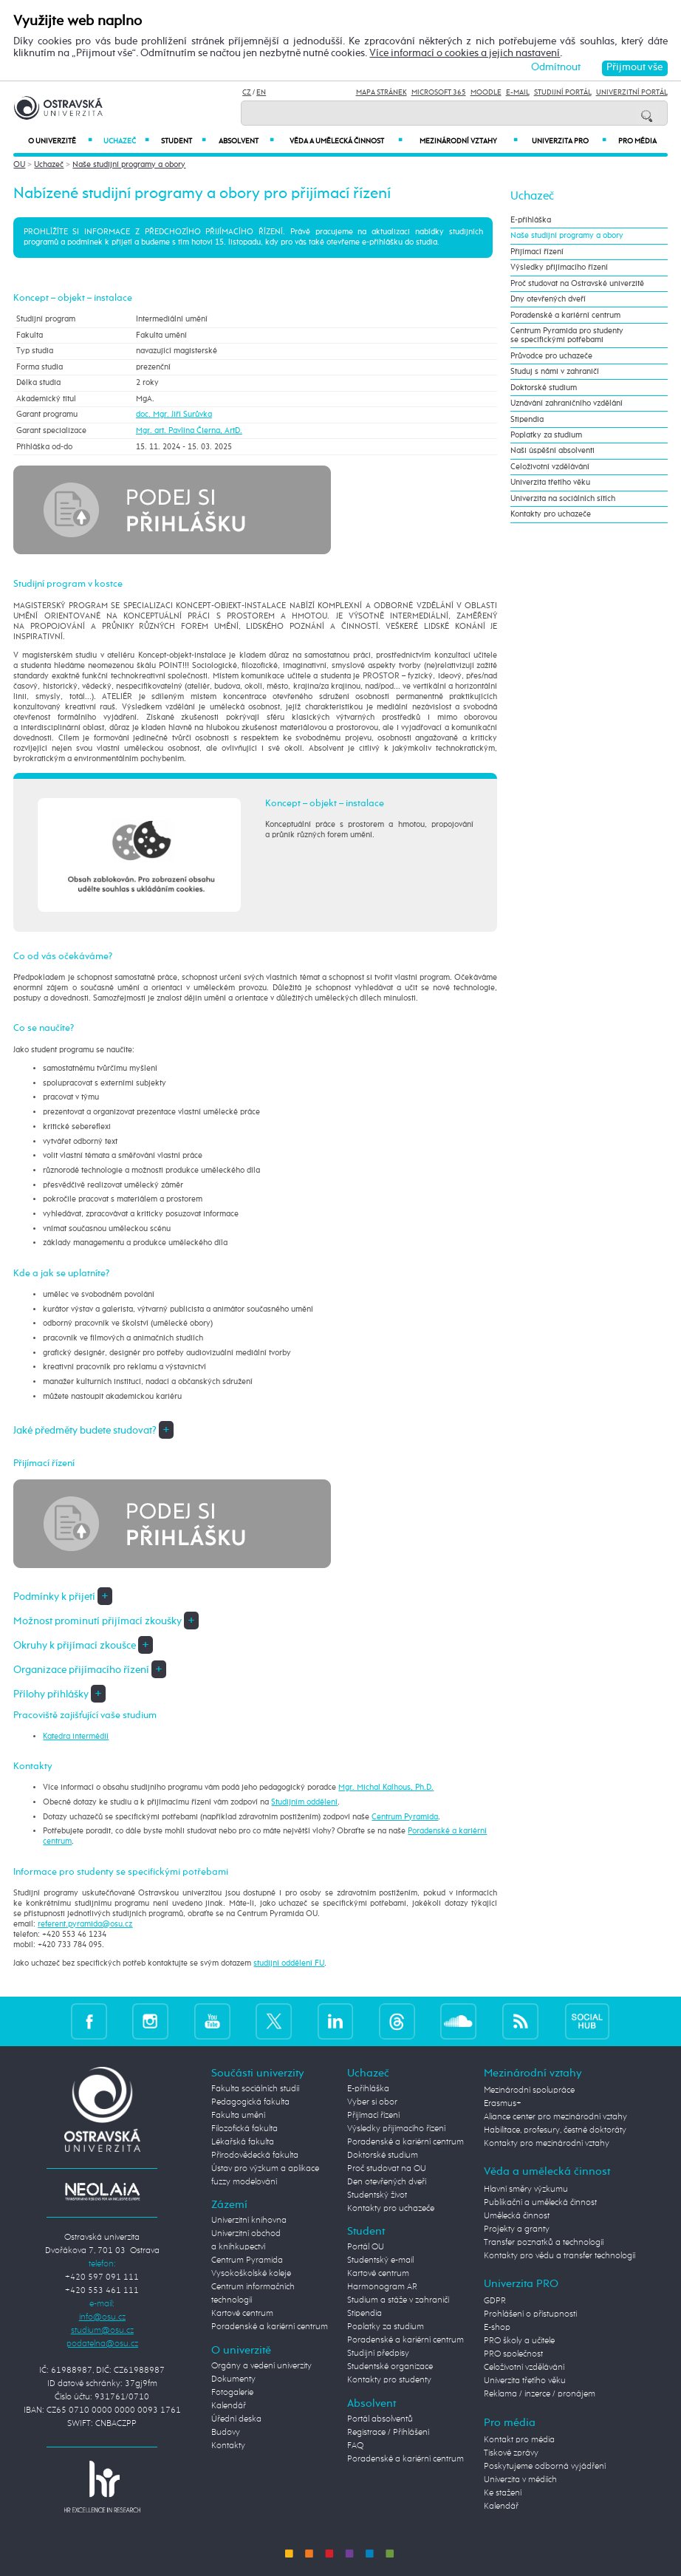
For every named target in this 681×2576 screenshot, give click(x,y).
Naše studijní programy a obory (128, 164)
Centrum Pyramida (405, 1817)
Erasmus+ (502, 2103)
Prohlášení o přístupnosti (530, 2314)
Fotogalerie (232, 2392)
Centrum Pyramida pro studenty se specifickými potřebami (566, 335)
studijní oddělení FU (288, 1963)
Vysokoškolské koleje (251, 2273)
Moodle (486, 92)
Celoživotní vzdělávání (549, 467)
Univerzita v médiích (520, 2480)
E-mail (518, 92)
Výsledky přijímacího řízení (559, 267)
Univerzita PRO (569, 141)
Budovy (225, 2432)
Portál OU (365, 2247)
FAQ (355, 2446)
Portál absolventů (380, 2419)
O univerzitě (60, 141)
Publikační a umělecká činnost (540, 2202)
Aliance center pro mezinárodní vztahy (555, 2117)
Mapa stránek (381, 92)
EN (261, 92)
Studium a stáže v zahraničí (398, 2300)
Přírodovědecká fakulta (254, 2155)
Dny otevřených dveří (548, 299)
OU (19, 164)
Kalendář (228, 2406)
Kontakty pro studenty (389, 2380)
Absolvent (246, 141)
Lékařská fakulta (242, 2142)
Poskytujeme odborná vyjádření (545, 2466)
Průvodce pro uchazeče (551, 356)
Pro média (637, 141)
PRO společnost (513, 2354)
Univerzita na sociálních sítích (562, 498)
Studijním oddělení (304, 1802)
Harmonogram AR (382, 2287)
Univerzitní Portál (632, 92)
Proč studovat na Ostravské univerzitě (577, 283)
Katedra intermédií (76, 1736)
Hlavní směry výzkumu (526, 2189)
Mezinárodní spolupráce (529, 2090)
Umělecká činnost (517, 2216)
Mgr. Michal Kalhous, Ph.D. (386, 1787)
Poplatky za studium (546, 435)
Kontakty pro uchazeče (550, 514)
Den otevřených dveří (386, 2182)
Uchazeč (126, 141)
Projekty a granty (517, 2229)
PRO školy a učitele (519, 2341)
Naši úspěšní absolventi (552, 450)
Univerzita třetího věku (550, 482)
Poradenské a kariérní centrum (565, 315)
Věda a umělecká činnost (346, 141)
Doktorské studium (543, 388)
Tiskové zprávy (511, 2453)
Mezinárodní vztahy (468, 141)
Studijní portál (563, 92)
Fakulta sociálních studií (255, 2089)
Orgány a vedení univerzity (261, 2366)
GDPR (495, 2301)
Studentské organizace (390, 2366)
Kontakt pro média (519, 2440)
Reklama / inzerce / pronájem (539, 2394)
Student (183, 141)
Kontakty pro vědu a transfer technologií (559, 2256)
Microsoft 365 (438, 92)
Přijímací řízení (537, 252)
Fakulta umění (238, 2115)
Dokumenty (233, 2379)
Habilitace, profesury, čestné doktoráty (555, 2130)
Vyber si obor (372, 2102)
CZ (246, 92)
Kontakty (228, 2446)
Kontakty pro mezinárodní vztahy (546, 2143)
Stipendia (527, 419)
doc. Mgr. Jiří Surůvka (174, 414)
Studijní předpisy (378, 2353)
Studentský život (377, 2195)
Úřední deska (236, 2419)
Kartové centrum (242, 2313)
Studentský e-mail (380, 2260)
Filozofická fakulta (244, 2128)
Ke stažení (502, 2493)
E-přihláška (530, 220)
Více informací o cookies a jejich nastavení (464, 53)
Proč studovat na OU (386, 2168)
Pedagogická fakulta (250, 2102)
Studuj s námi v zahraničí (554, 371)
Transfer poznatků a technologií (543, 2242)
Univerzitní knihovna (249, 2220)
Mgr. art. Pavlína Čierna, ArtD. (189, 430)
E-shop (497, 2327)
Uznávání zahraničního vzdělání (566, 403)
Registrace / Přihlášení (388, 2432)
